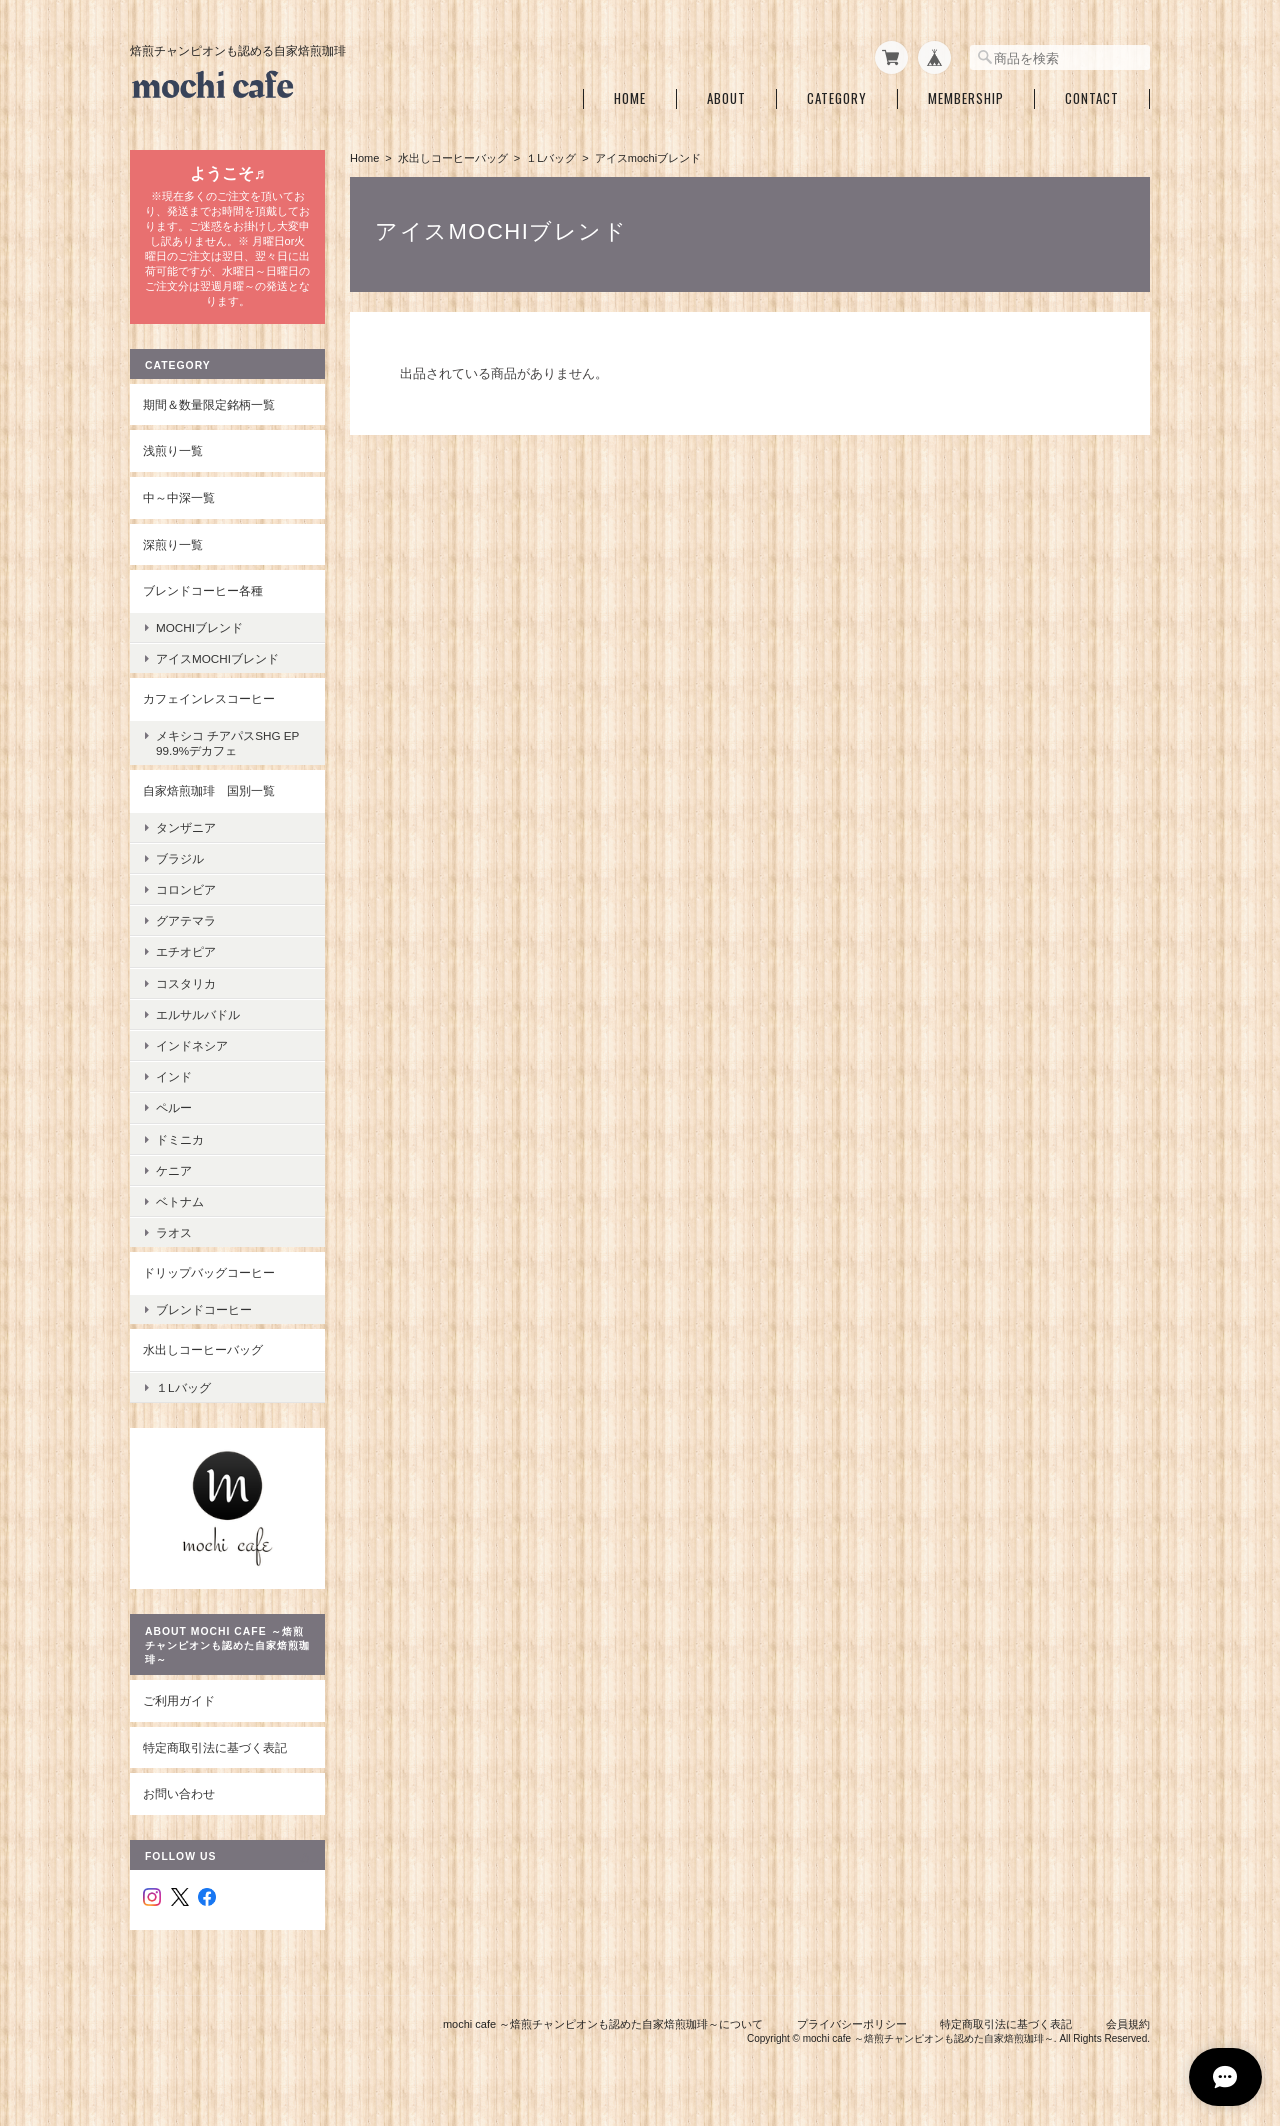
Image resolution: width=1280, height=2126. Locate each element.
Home (630, 98)
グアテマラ (186, 920)
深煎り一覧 (173, 544)
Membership (966, 98)
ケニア (174, 1170)
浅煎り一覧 (173, 450)
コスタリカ (186, 983)
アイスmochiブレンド (217, 658)
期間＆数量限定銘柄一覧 (209, 404)
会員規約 (1128, 2024)
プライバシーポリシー (852, 2024)
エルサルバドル (198, 1014)
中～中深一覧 (179, 497)
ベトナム (180, 1201)
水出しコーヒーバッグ (453, 158)
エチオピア (186, 951)
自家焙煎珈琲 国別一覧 (209, 790)
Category (837, 98)
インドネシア (192, 1045)
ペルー (174, 1107)
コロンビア (186, 889)
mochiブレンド (199, 627)
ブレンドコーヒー (204, 1309)
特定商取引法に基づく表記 (215, 1747)
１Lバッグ (551, 158)
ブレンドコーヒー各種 (203, 590)
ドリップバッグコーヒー (209, 1272)
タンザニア (186, 827)
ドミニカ (180, 1139)
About (726, 98)
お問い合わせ (179, 1793)
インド (174, 1076)
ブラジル (180, 858)
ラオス (174, 1232)
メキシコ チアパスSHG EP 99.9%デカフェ (233, 743)
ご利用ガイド (179, 1700)
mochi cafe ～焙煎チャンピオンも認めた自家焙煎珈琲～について (603, 2024)
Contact (1092, 98)
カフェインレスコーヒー (209, 698)
